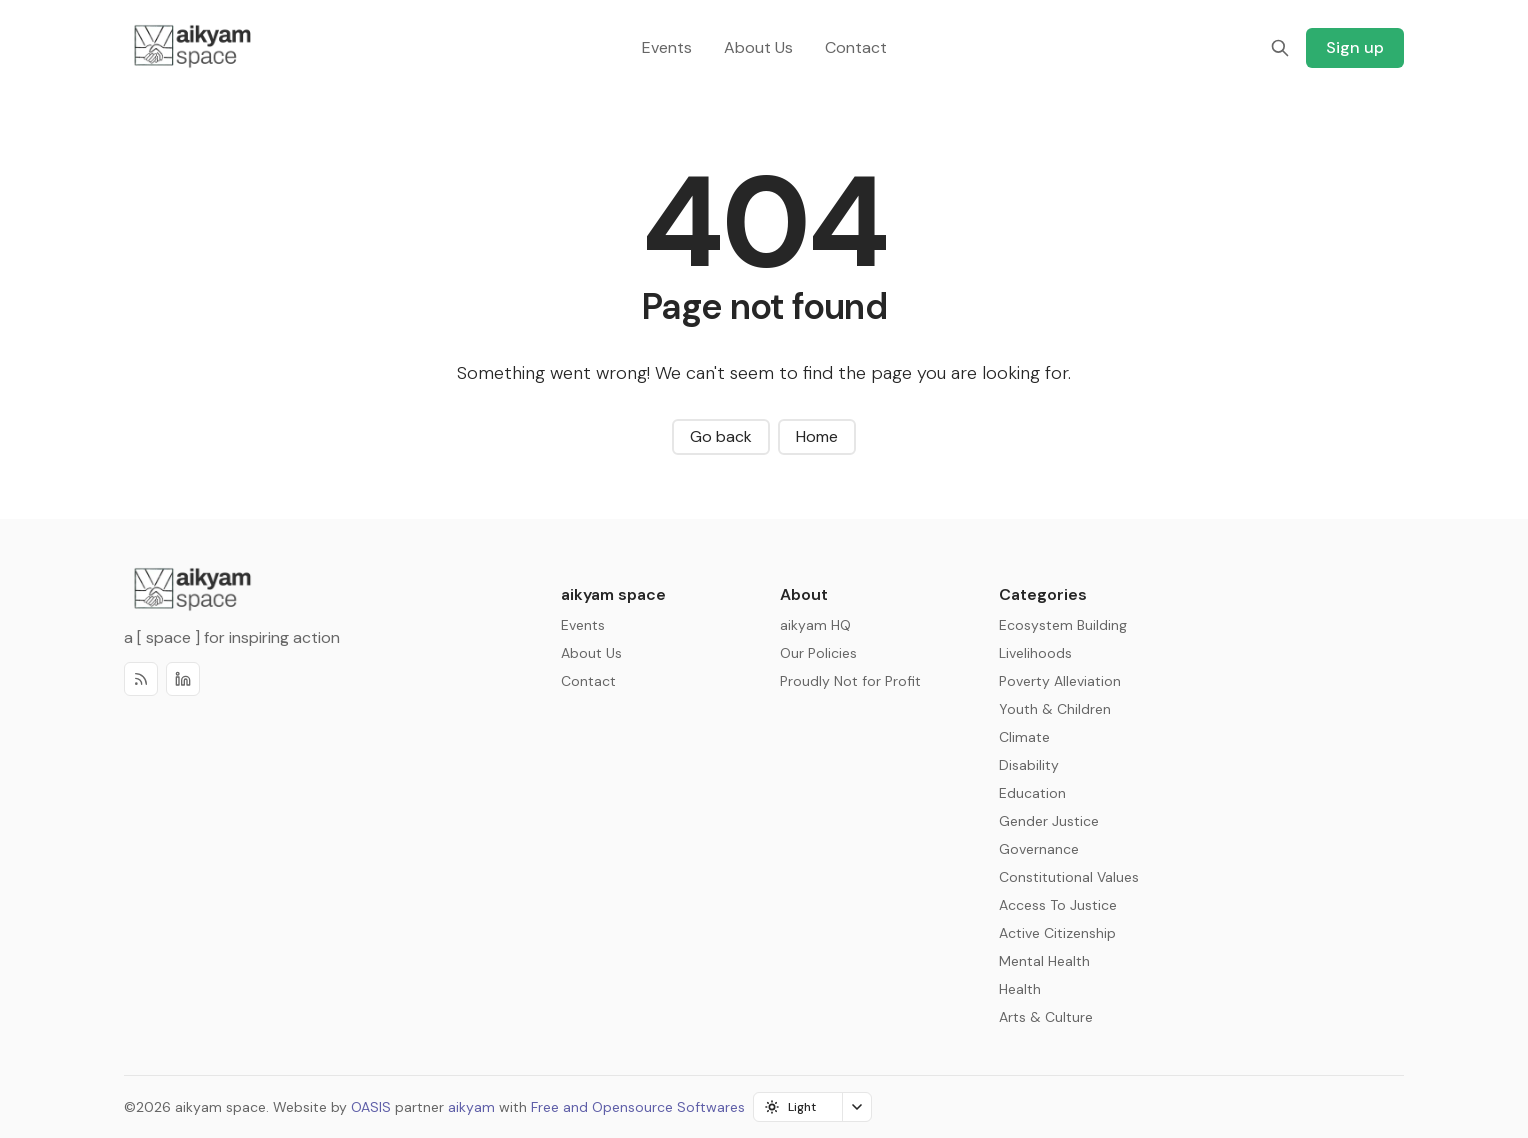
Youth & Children (1055, 709)
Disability (1029, 765)
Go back (721, 436)
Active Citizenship (1057, 933)
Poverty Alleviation (1060, 681)
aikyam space (220, 1107)
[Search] (1280, 48)
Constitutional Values (1069, 877)
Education (1032, 793)
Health (1020, 989)
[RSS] (141, 679)
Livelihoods (1035, 653)
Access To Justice (1058, 905)
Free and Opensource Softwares (638, 1107)
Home (817, 436)
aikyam (471, 1107)
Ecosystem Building (1063, 625)
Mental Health (1044, 961)
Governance (1039, 849)
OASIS (371, 1107)
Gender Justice (1049, 821)
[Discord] (183, 679)
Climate (1024, 737)
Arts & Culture (1046, 1017)
